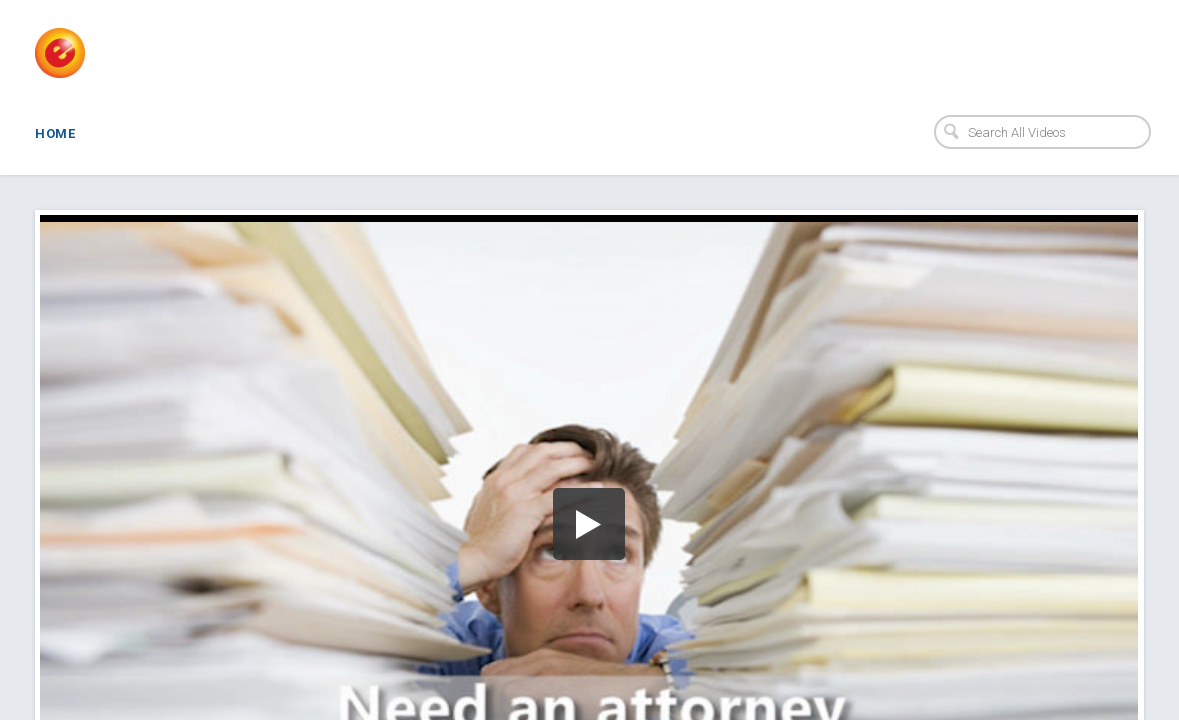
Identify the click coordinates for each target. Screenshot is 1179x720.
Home (55, 133)
